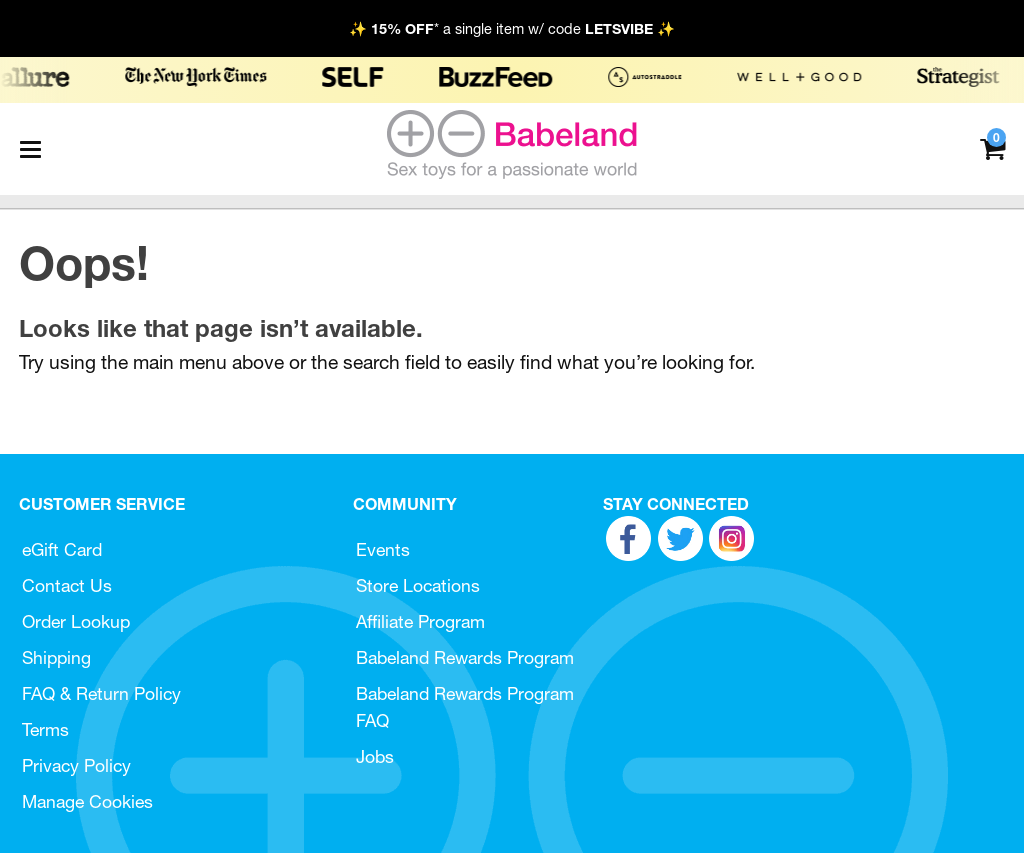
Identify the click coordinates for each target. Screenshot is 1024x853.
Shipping (56, 657)
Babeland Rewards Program (465, 657)
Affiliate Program (420, 621)
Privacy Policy (76, 765)
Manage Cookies (87, 801)
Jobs (375, 756)
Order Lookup (76, 621)
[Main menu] (30, 149)
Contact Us (67, 585)
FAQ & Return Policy (101, 693)
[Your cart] (992, 147)
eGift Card (62, 549)
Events (383, 549)
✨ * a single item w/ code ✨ (512, 29)
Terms (45, 729)
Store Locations (418, 585)
